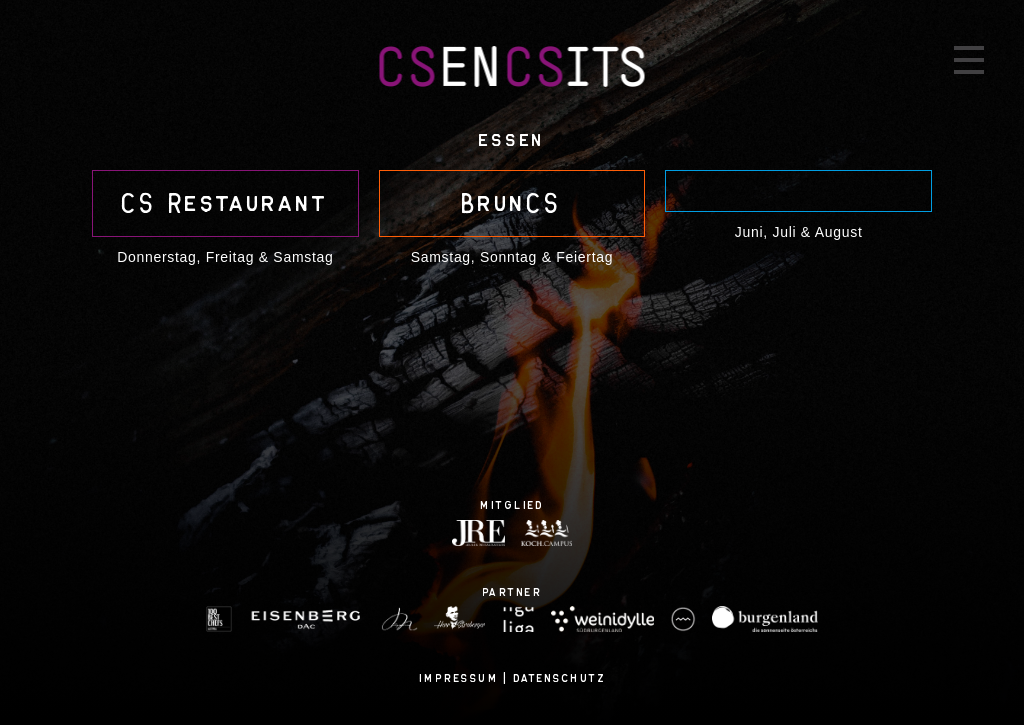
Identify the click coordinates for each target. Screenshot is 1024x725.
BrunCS (511, 203)
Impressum (459, 678)
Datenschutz (560, 678)
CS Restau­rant (225, 203)
